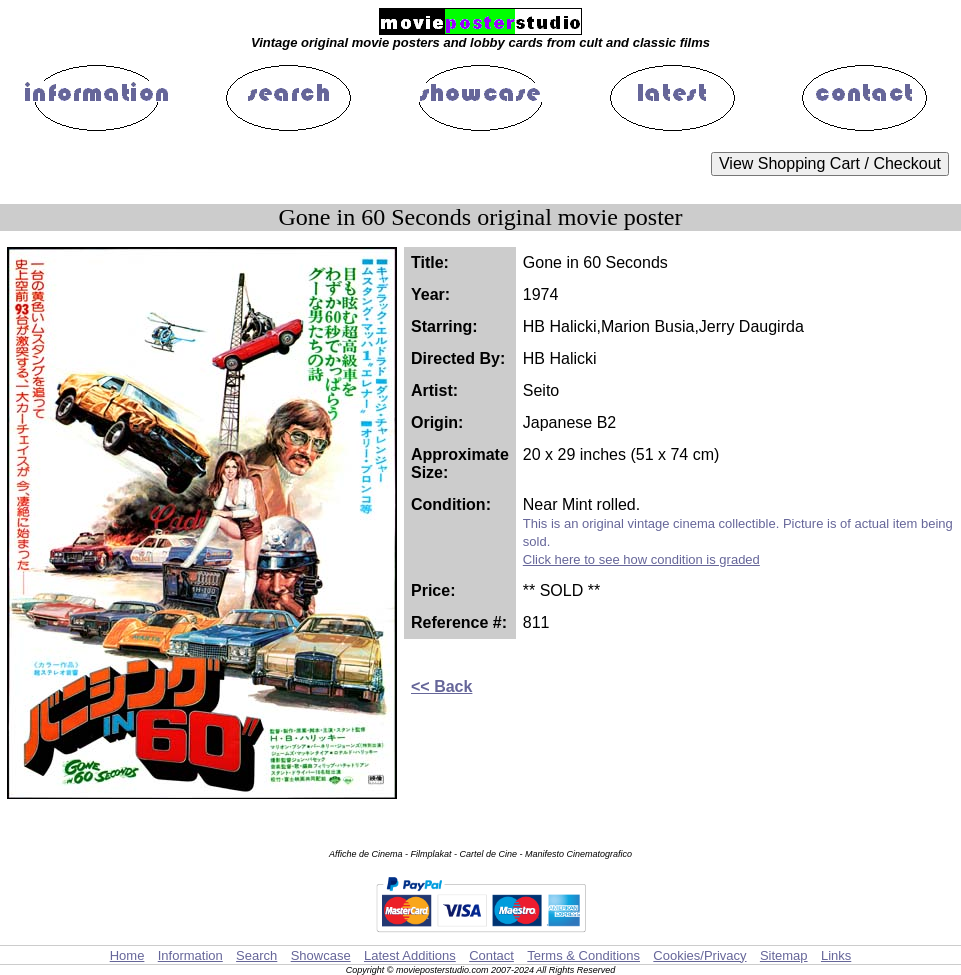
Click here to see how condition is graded (641, 559)
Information (190, 955)
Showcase (321, 955)
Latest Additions (410, 955)
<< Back (441, 686)
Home (127, 955)
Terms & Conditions (583, 955)
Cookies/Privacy (699, 955)
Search (256, 955)
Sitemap (784, 955)
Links (836, 955)
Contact (491, 955)
